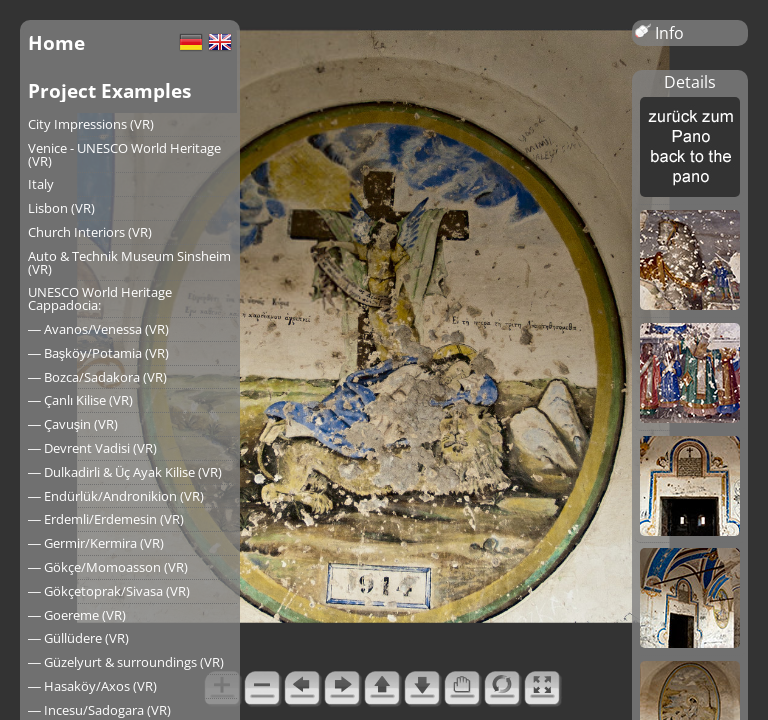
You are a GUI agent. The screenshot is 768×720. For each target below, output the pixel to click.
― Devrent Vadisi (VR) (92, 448)
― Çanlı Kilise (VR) (80, 400)
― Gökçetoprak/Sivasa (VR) (109, 591)
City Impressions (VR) (91, 124)
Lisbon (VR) (61, 208)
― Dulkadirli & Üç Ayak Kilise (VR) (125, 472)
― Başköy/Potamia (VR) (98, 353)
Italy (41, 184)
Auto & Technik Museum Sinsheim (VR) (129, 262)
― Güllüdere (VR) (78, 638)
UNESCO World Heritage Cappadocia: (100, 298)
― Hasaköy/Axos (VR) (92, 686)
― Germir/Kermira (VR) (96, 543)
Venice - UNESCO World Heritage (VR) (124, 154)
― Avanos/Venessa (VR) (98, 329)
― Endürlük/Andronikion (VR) (116, 496)
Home (56, 42)
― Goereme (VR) (77, 615)
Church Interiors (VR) (90, 232)
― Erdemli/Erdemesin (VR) (106, 519)
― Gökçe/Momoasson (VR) (108, 567)
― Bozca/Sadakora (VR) (97, 377)
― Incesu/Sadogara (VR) (99, 710)
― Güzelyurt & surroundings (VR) (126, 662)
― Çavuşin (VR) (73, 424)
